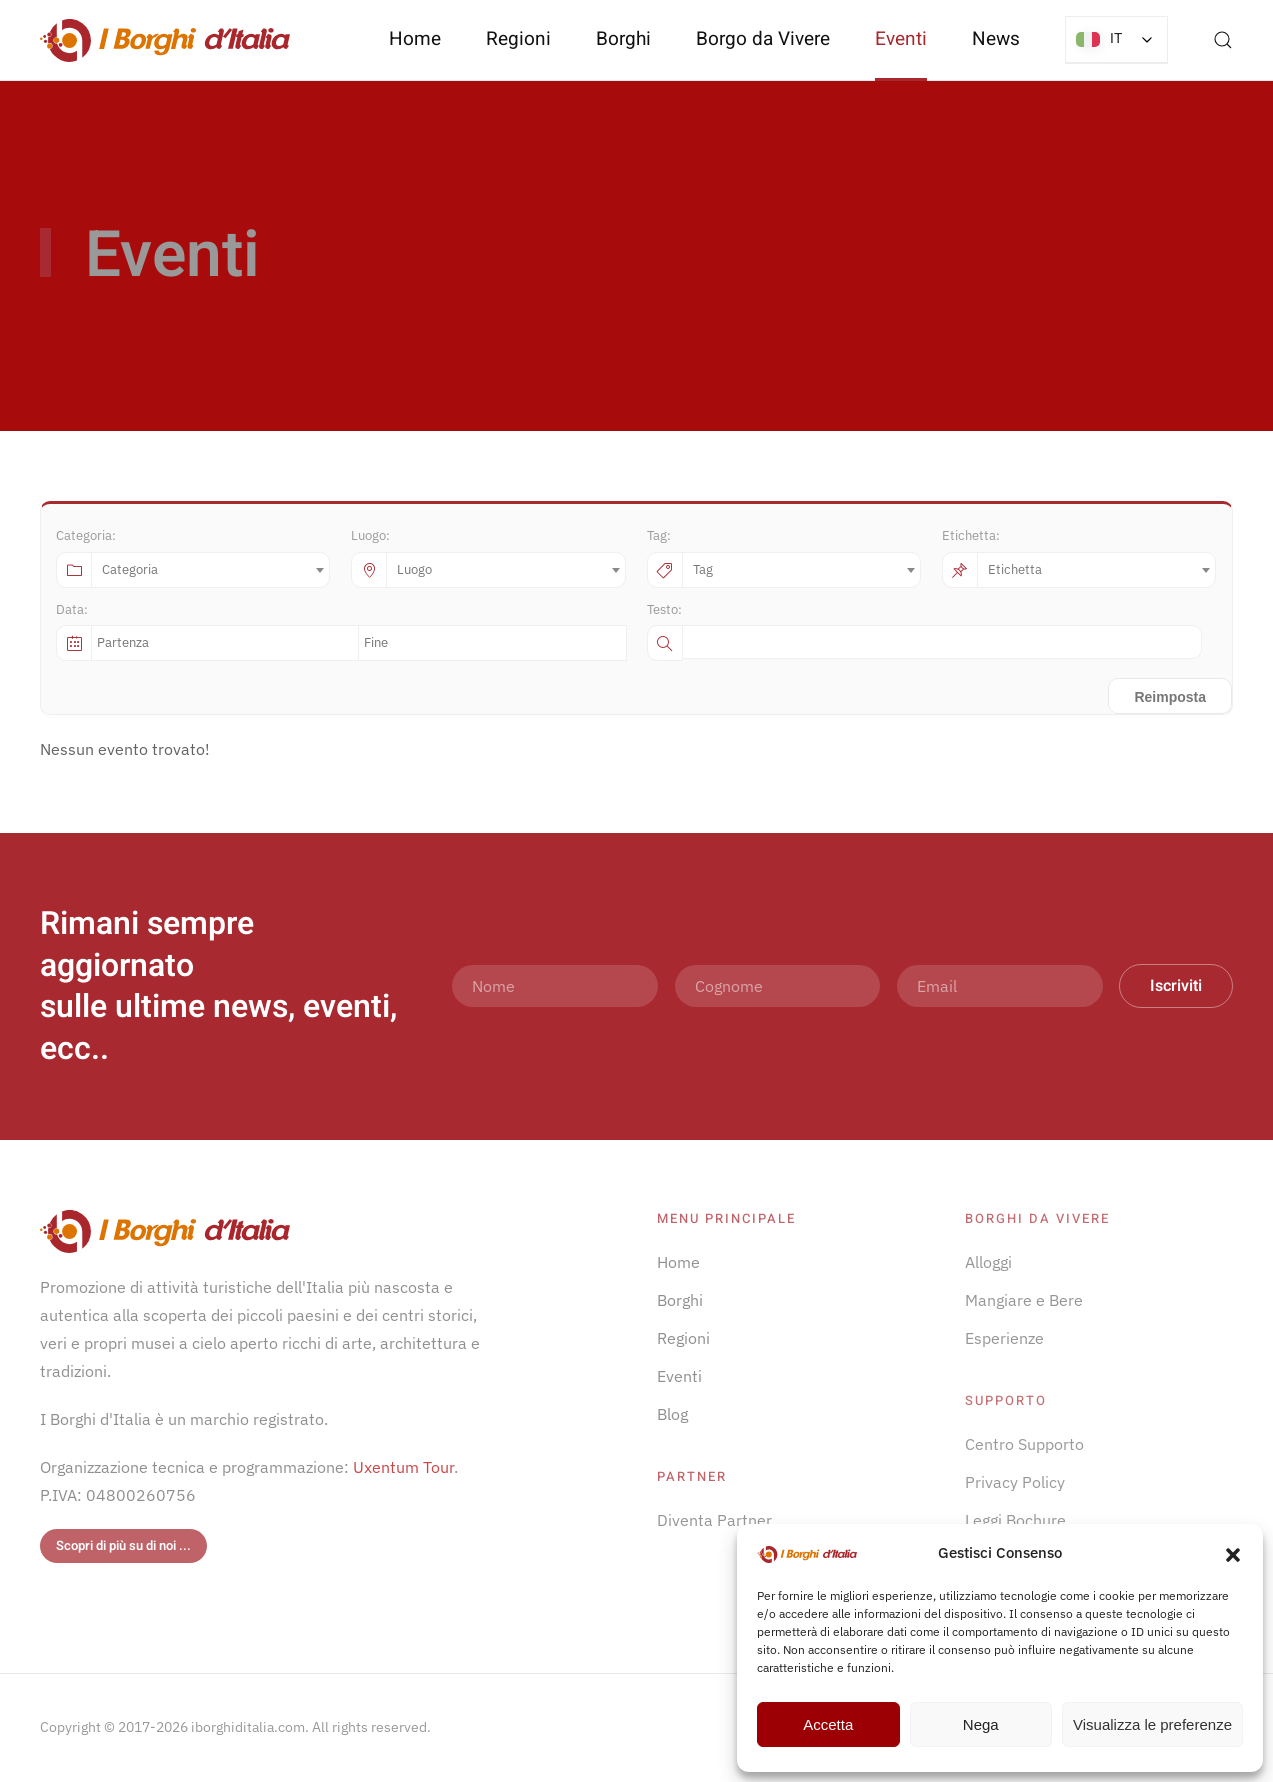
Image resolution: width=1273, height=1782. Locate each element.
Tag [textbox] (703, 569)
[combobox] (210, 570)
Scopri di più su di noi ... (123, 1545)
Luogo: (370, 535)
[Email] (1000, 986)
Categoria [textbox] (130, 569)
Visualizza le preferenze (1152, 1724)
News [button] (996, 39)
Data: (72, 609)
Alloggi (988, 1262)
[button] (1233, 1553)
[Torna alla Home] (165, 40)
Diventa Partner (714, 1520)
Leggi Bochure (1015, 1520)
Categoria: (86, 535)
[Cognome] (778, 986)
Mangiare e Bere (1024, 1300)
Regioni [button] (518, 39)
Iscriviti (1176, 986)
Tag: (659, 535)
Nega (981, 1724)
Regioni (683, 1338)
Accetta (828, 1724)
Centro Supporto (1024, 1444)
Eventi (901, 39)
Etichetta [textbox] (1015, 569)
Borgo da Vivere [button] (763, 39)
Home (415, 39)
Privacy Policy (1015, 1482)
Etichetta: (971, 535)
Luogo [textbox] (414, 569)
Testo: (664, 609)
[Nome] (555, 986)
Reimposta (1170, 697)
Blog (672, 1414)
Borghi (623, 39)
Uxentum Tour (403, 1467)
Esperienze (1004, 1338)
